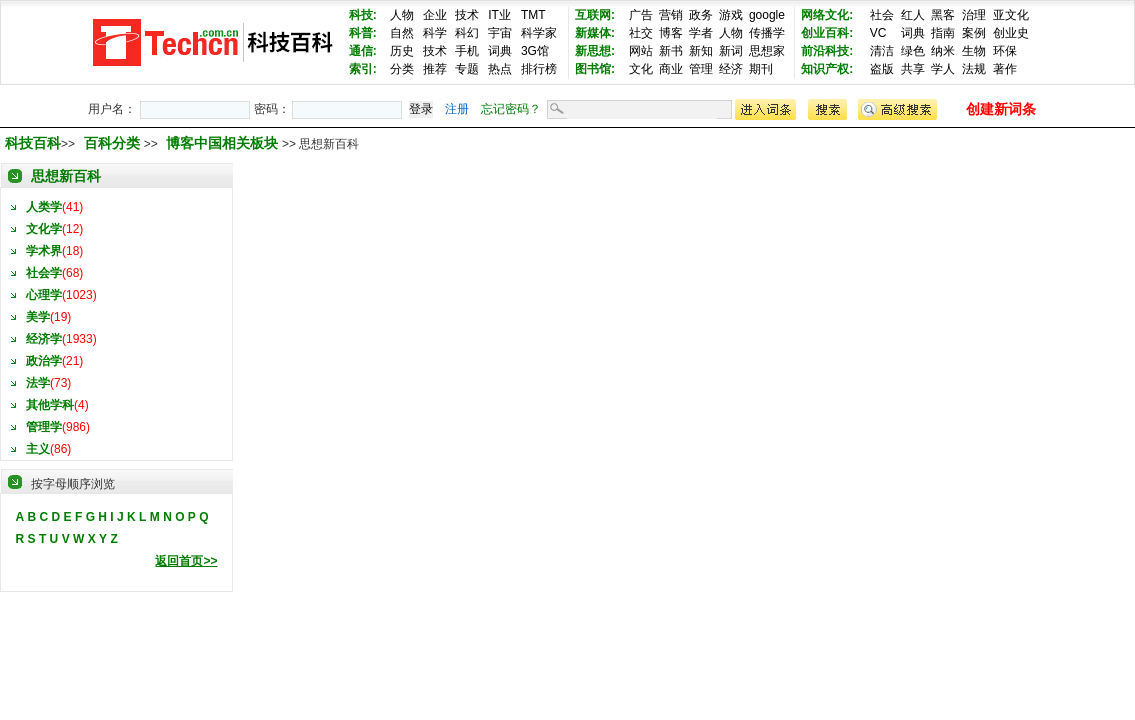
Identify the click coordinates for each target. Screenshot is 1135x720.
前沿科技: (827, 51)
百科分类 (112, 143)
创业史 (1011, 33)
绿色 (913, 51)
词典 (500, 51)
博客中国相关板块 (224, 143)
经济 (731, 69)
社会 (882, 15)
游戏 (731, 15)
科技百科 (33, 143)
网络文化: (827, 15)
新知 (701, 51)
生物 (974, 51)
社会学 (44, 273)
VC (878, 33)
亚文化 (1011, 15)
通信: (363, 51)
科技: (363, 15)
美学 (38, 317)
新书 (671, 51)
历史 (402, 51)
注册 (457, 109)
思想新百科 (66, 176)
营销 (671, 15)
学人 (943, 69)
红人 (913, 15)
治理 (974, 15)
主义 (38, 449)
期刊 (761, 69)
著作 (1005, 69)
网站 (641, 51)
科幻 (467, 33)
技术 (467, 15)
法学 (38, 383)
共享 (913, 69)
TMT (533, 15)
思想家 (767, 51)
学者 (701, 33)
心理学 (44, 295)
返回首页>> (186, 561)
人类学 (44, 207)
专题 (467, 69)
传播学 (767, 33)
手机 (467, 51)
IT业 (499, 15)
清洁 (882, 51)
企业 (435, 15)
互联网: (595, 15)
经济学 (44, 339)
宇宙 (500, 33)
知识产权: (827, 69)
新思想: (595, 51)
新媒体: (595, 33)
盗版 (882, 69)
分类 (402, 69)
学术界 (44, 251)
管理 (701, 69)
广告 (641, 15)
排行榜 (539, 69)
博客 (671, 33)
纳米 (943, 51)
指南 (943, 33)
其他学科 (50, 405)
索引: (363, 69)
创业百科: (827, 33)
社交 (641, 33)
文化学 (44, 229)
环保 (1005, 51)
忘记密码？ (511, 109)
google (767, 15)
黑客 (943, 15)
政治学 (44, 361)
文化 (641, 69)
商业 (671, 69)
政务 (701, 15)
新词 (731, 51)
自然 (402, 33)
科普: (363, 33)
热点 (500, 69)
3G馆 (535, 51)
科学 (435, 33)
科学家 (539, 33)
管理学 (44, 427)
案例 (974, 33)
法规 (974, 69)
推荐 (435, 69)
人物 (402, 15)
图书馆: (595, 69)
